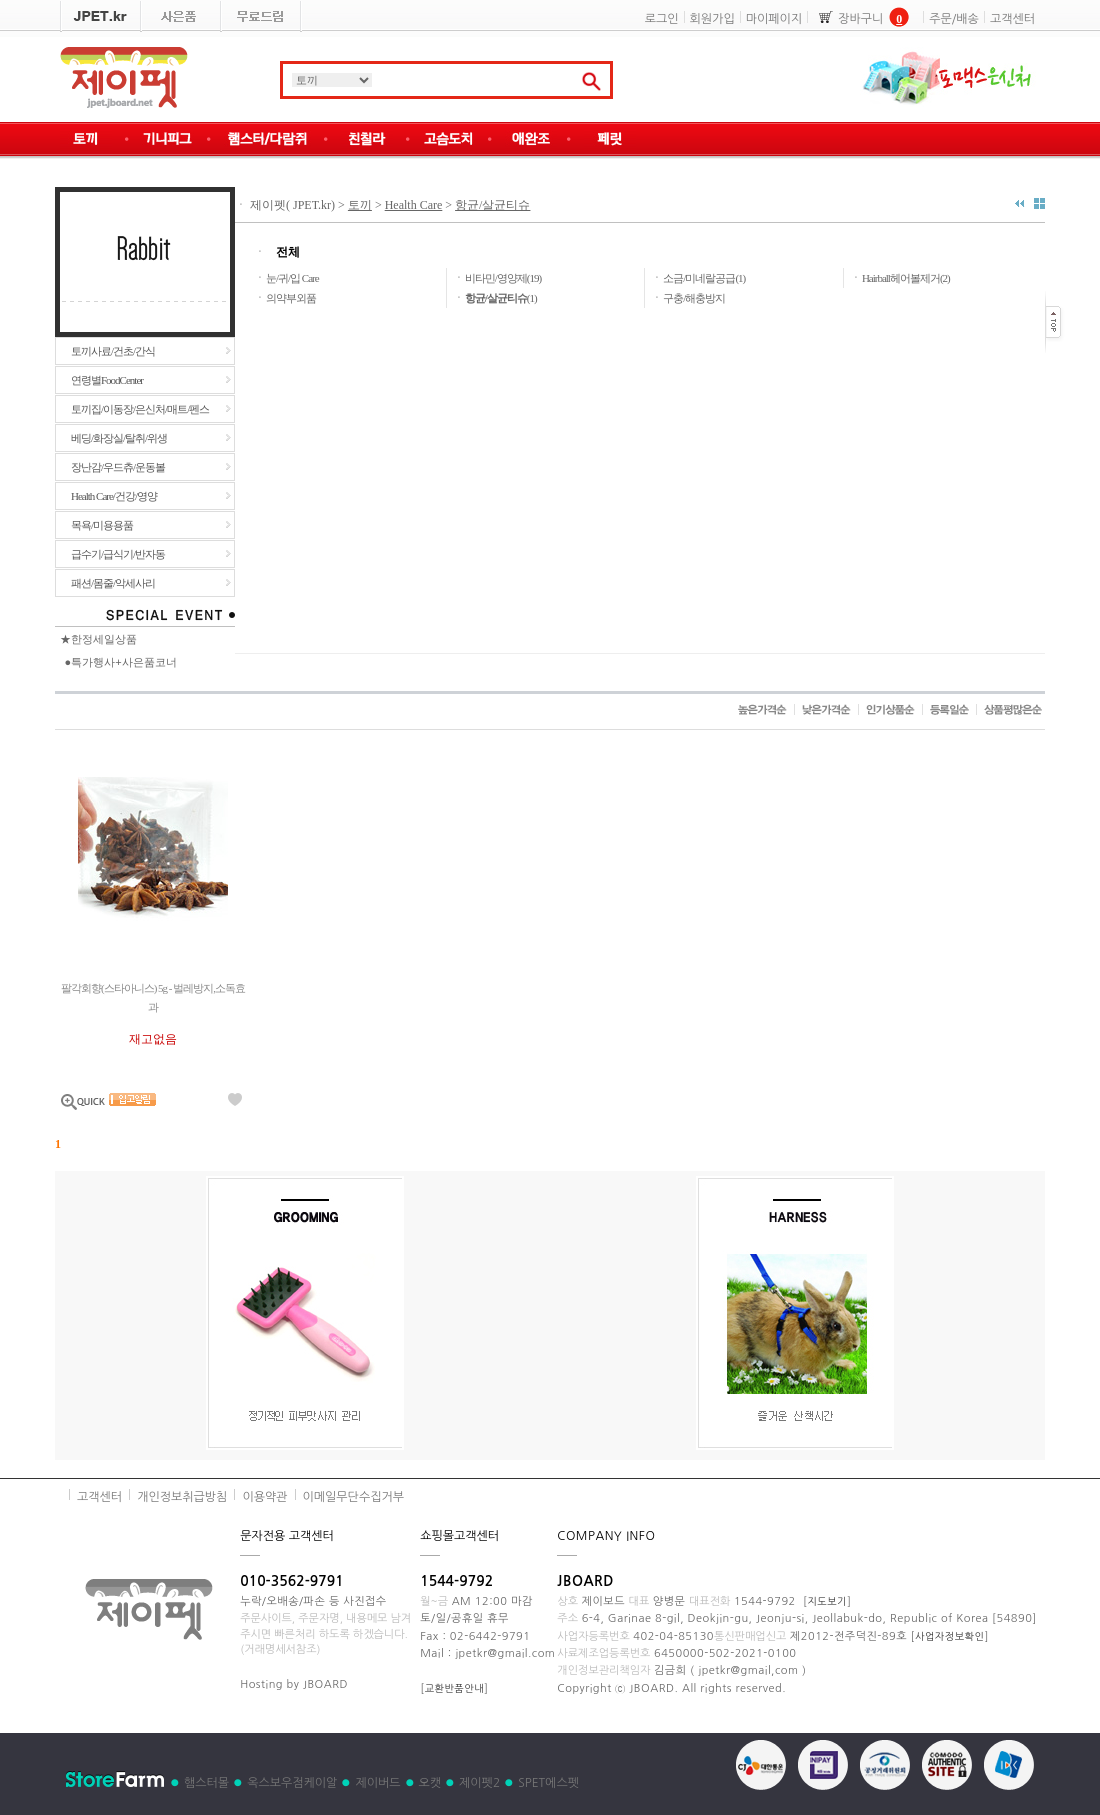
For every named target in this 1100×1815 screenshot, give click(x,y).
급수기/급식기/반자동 (118, 554)
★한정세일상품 (98, 639)
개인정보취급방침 (182, 1497)
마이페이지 (774, 19)
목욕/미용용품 (102, 525)
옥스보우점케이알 (292, 1783)
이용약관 (264, 1497)
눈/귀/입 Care (292, 278)
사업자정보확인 (949, 1636)
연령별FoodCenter (107, 380)
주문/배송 (954, 19)
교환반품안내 (454, 1688)
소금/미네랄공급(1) (704, 278)
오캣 (430, 1783)
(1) (501, 298)
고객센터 (1012, 19)
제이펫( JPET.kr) (291, 205)
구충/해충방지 (694, 298)
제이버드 (377, 1783)
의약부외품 (291, 298)
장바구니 (860, 19)
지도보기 (827, 1601)
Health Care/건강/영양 (114, 496)
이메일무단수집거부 (354, 1497)
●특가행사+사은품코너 (121, 662)
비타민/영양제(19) (503, 278)
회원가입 (712, 19)
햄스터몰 (206, 1783)
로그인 (662, 19)
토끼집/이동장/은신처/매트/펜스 (140, 409)
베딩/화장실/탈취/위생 (119, 438)
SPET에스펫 (548, 1783)
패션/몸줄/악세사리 (113, 583)
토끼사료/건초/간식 (113, 351)
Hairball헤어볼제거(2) (906, 278)
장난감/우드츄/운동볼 (118, 467)
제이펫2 (479, 1783)
